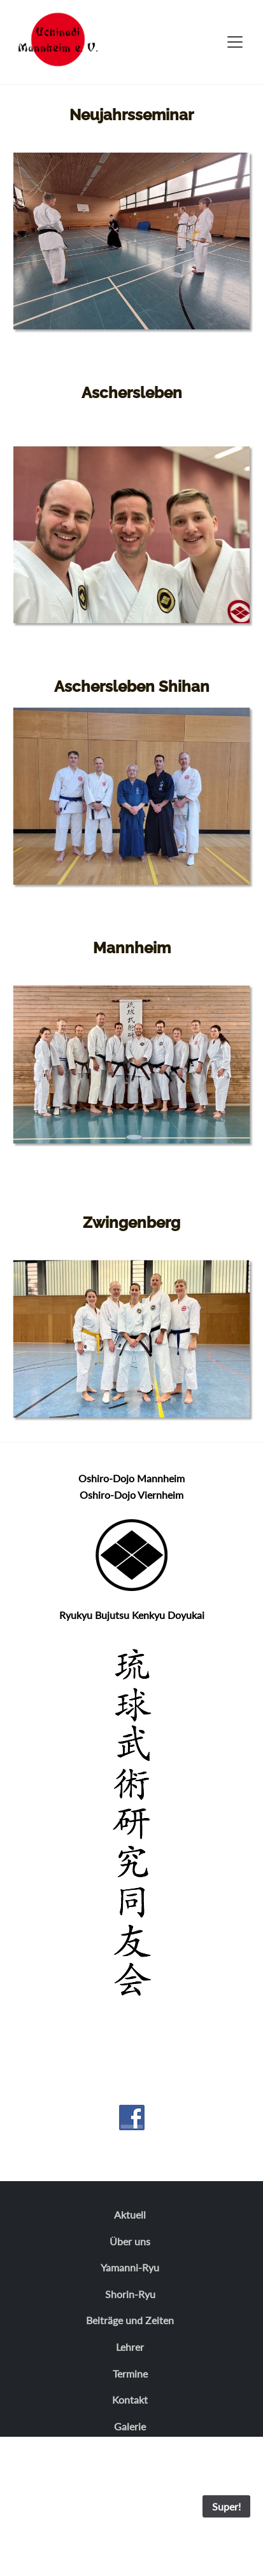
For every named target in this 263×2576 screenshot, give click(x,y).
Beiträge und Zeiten (130, 2320)
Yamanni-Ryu (130, 2267)
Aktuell (130, 2214)
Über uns (130, 2241)
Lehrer (130, 2347)
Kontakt (130, 2399)
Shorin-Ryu (130, 2294)
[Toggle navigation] (235, 42)
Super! (226, 2506)
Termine (130, 2373)
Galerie (130, 2426)
